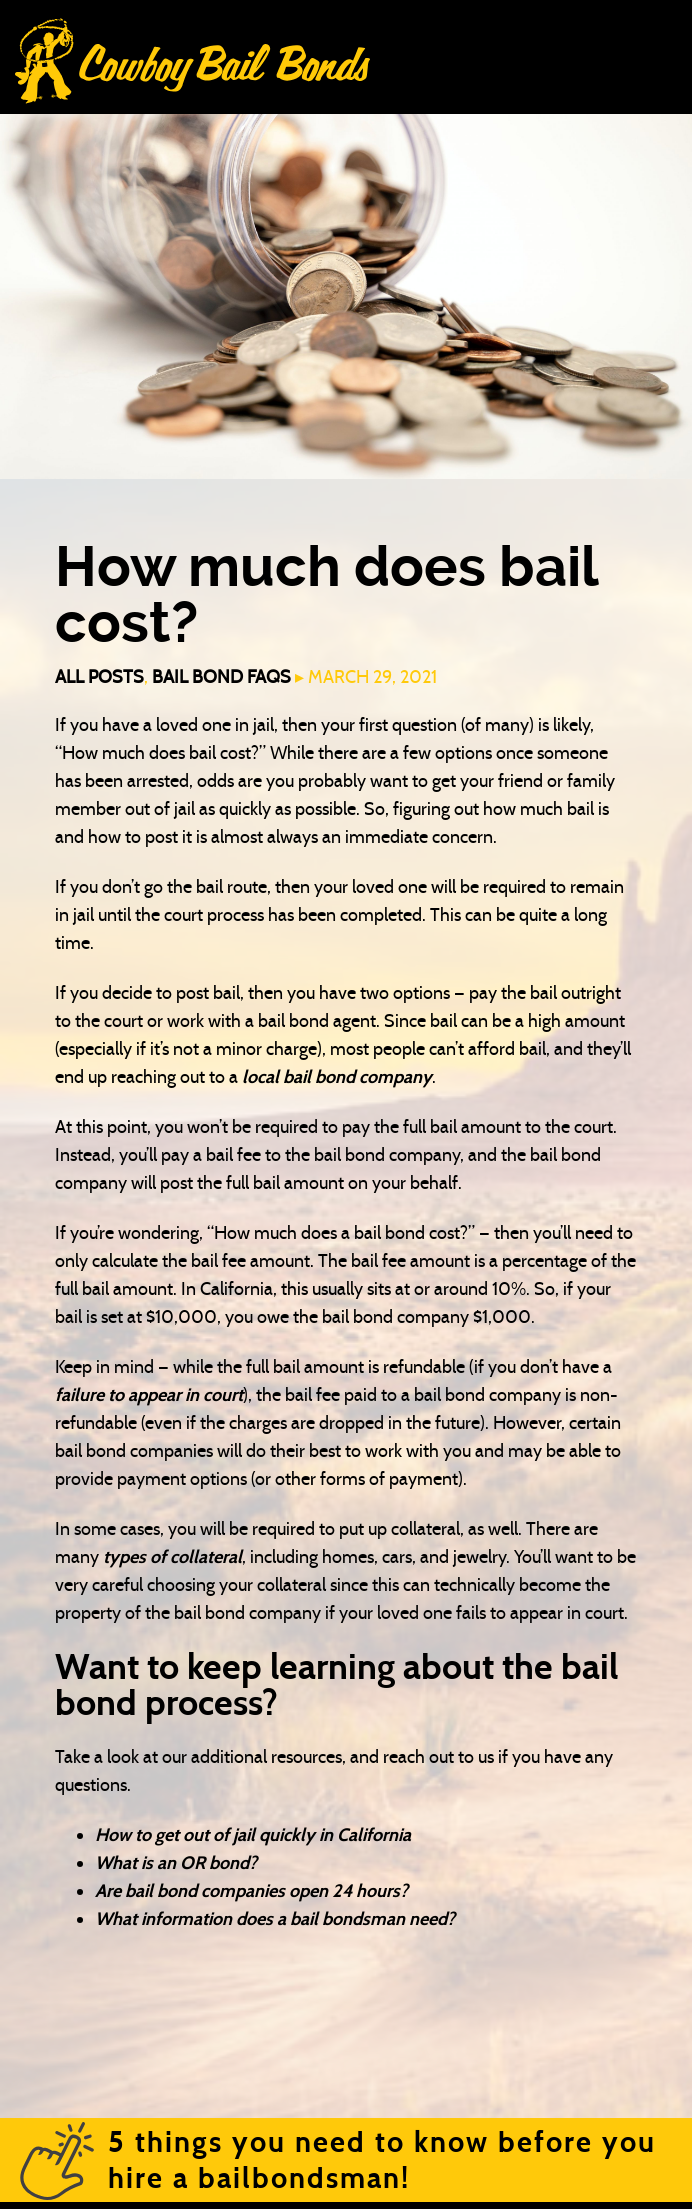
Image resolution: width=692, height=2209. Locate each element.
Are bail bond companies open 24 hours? (251, 1891)
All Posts (99, 677)
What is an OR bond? (176, 1863)
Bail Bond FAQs (221, 677)
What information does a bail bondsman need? (275, 1919)
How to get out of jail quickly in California (253, 1835)
